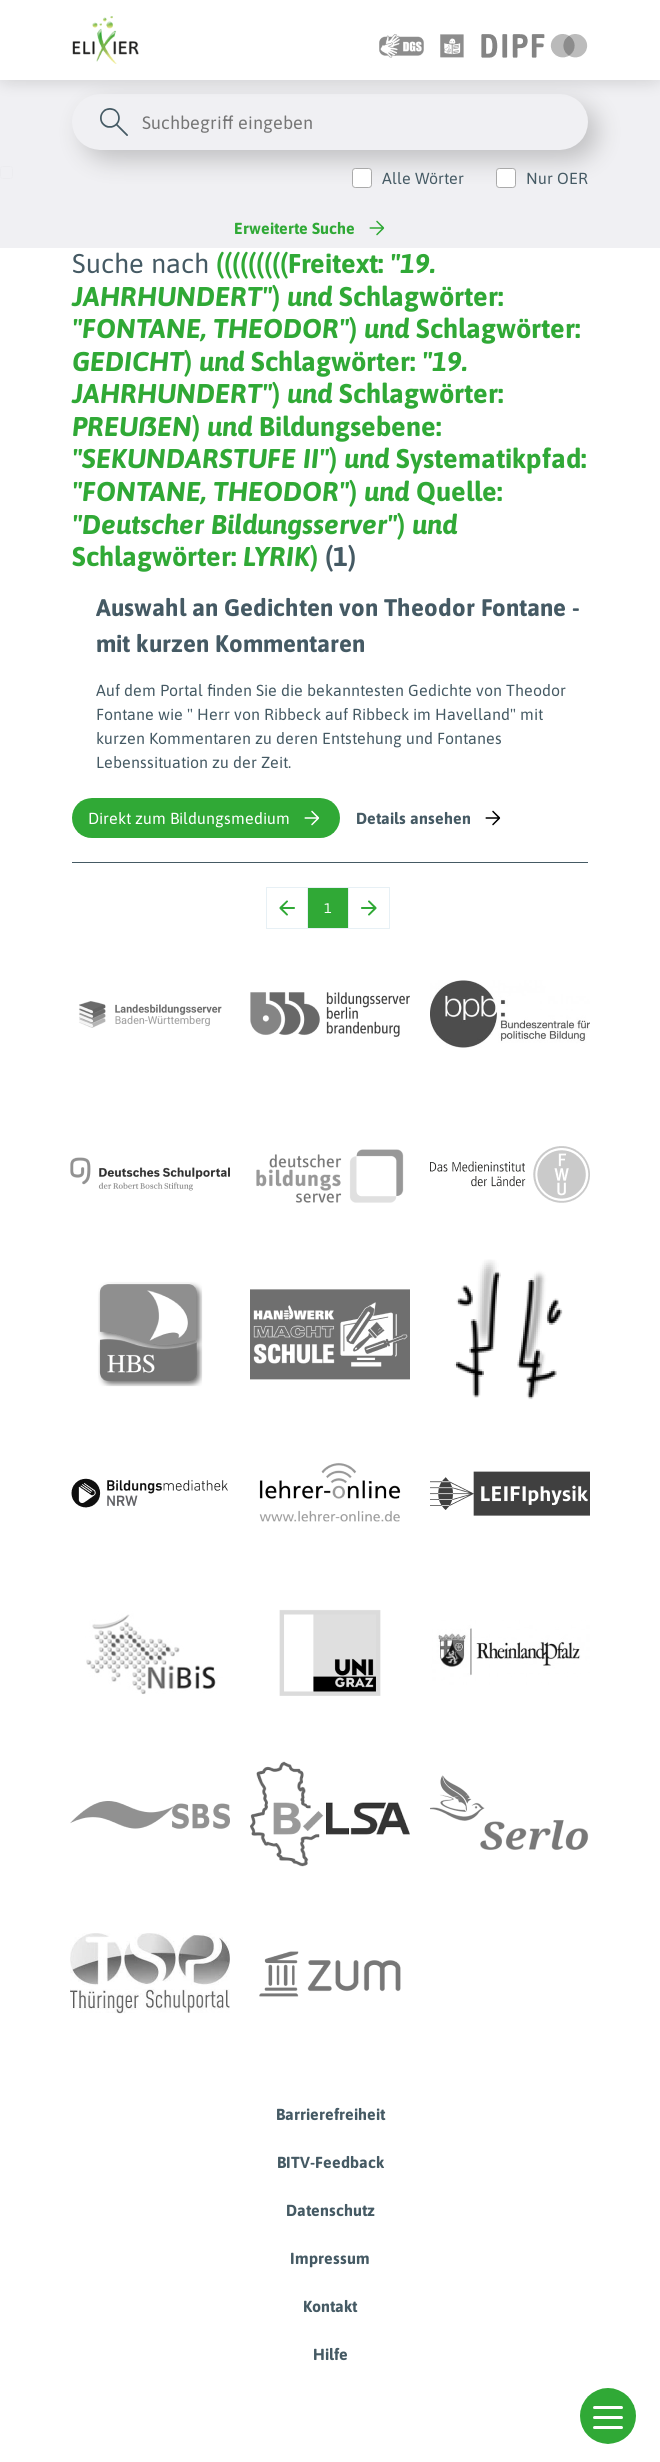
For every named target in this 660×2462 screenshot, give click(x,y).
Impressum (330, 2258)
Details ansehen (430, 818)
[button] (608, 2416)
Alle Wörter (423, 178)
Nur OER (557, 178)
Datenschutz (330, 2210)
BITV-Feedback (330, 2162)
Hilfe (330, 2354)
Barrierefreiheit (330, 2114)
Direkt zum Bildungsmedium (206, 818)
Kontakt (330, 2306)
